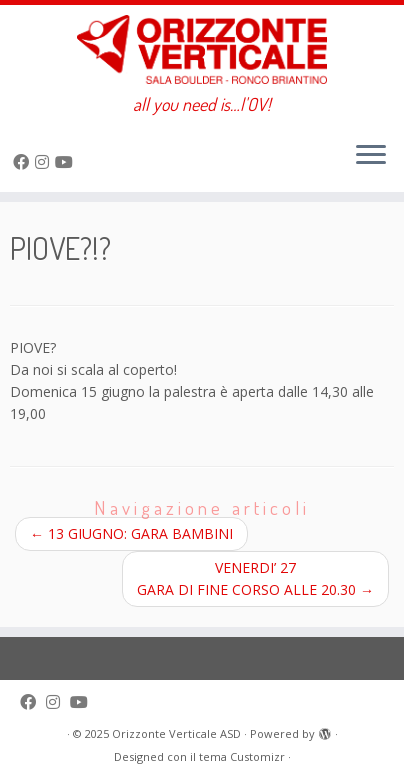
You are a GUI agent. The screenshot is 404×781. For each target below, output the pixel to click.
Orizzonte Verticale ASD (176, 733)
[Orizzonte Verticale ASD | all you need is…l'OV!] (202, 49)
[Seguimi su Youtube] (67, 162)
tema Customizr (242, 756)
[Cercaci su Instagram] (45, 162)
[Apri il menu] (371, 156)
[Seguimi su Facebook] (24, 162)
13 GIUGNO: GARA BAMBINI (131, 533)
